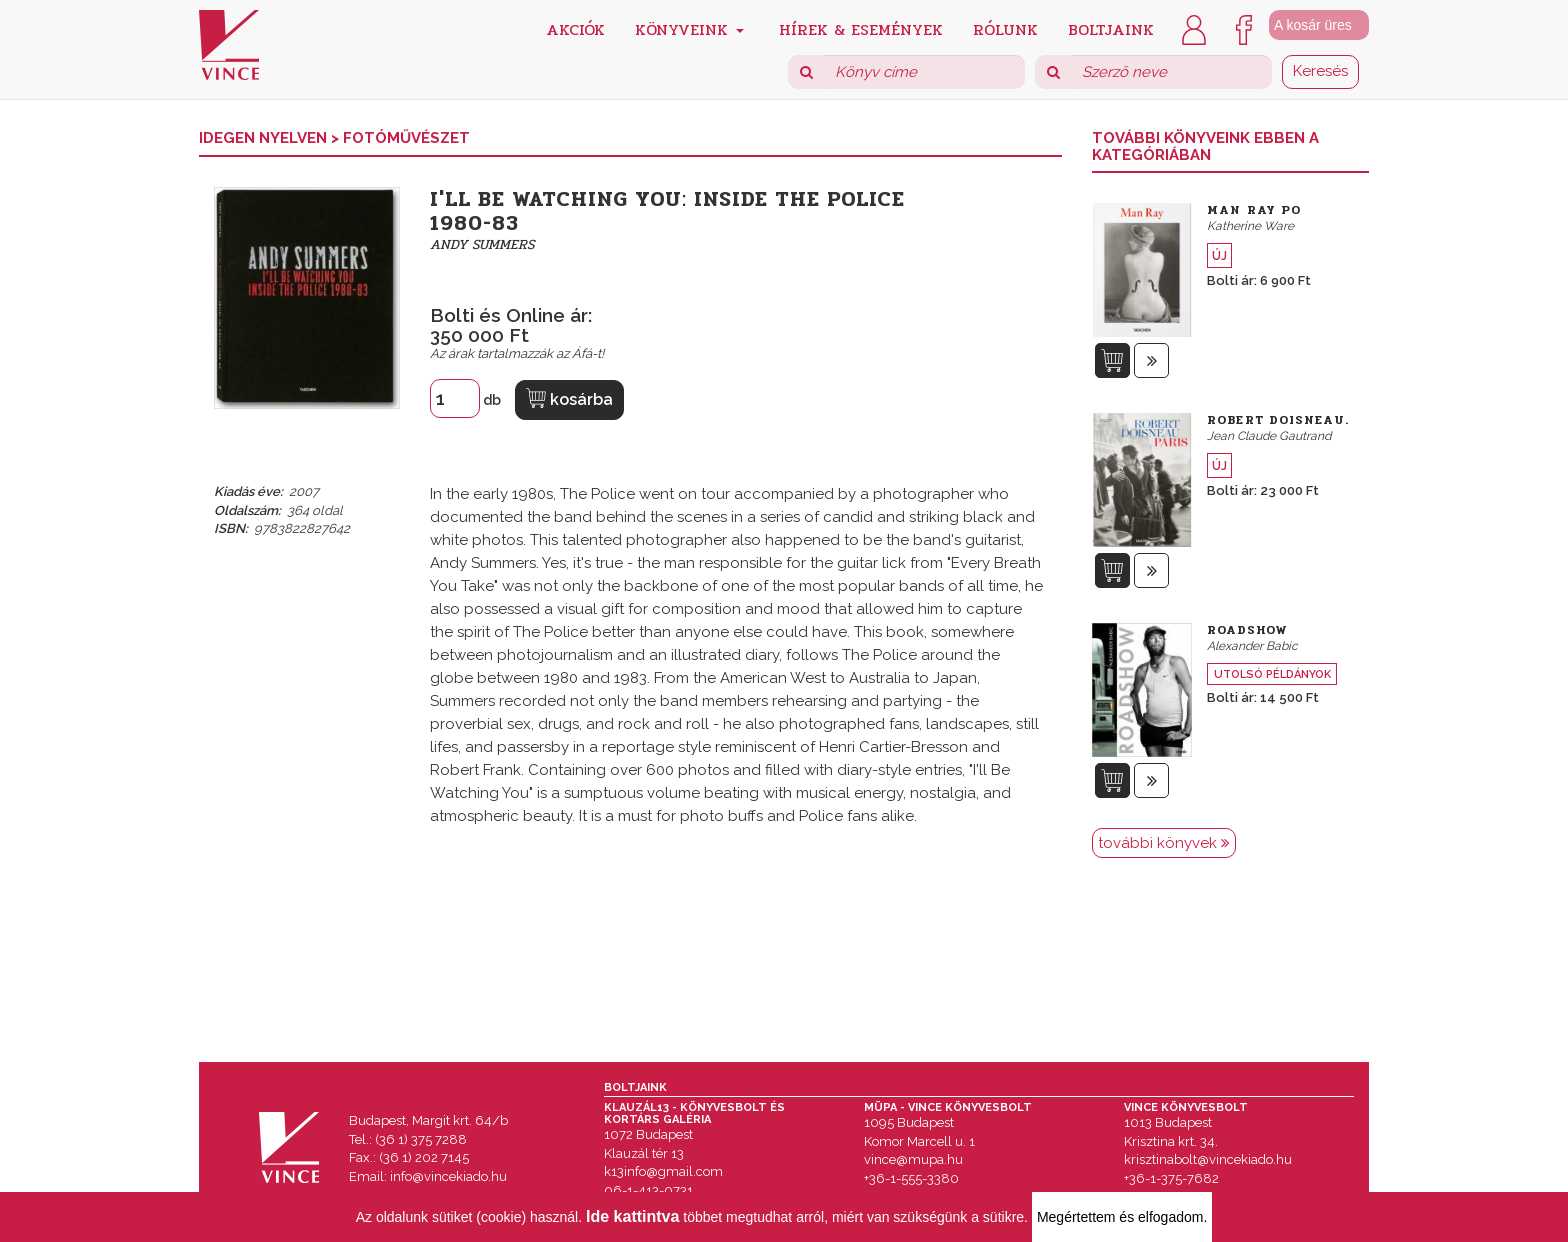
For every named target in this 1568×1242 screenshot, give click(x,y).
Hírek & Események (861, 28)
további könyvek (1164, 843)
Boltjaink (1111, 28)
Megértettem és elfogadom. (1122, 1217)
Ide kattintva (632, 1216)
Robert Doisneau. (1278, 420)
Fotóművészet (406, 138)
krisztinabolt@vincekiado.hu (1208, 1159)
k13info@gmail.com (663, 1171)
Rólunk (1005, 28)
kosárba (569, 398)
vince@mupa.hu (913, 1159)
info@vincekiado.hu (448, 1176)
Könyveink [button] (689, 28)
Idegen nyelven (265, 138)
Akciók (575, 28)
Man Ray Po (1254, 210)
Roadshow (1247, 630)
